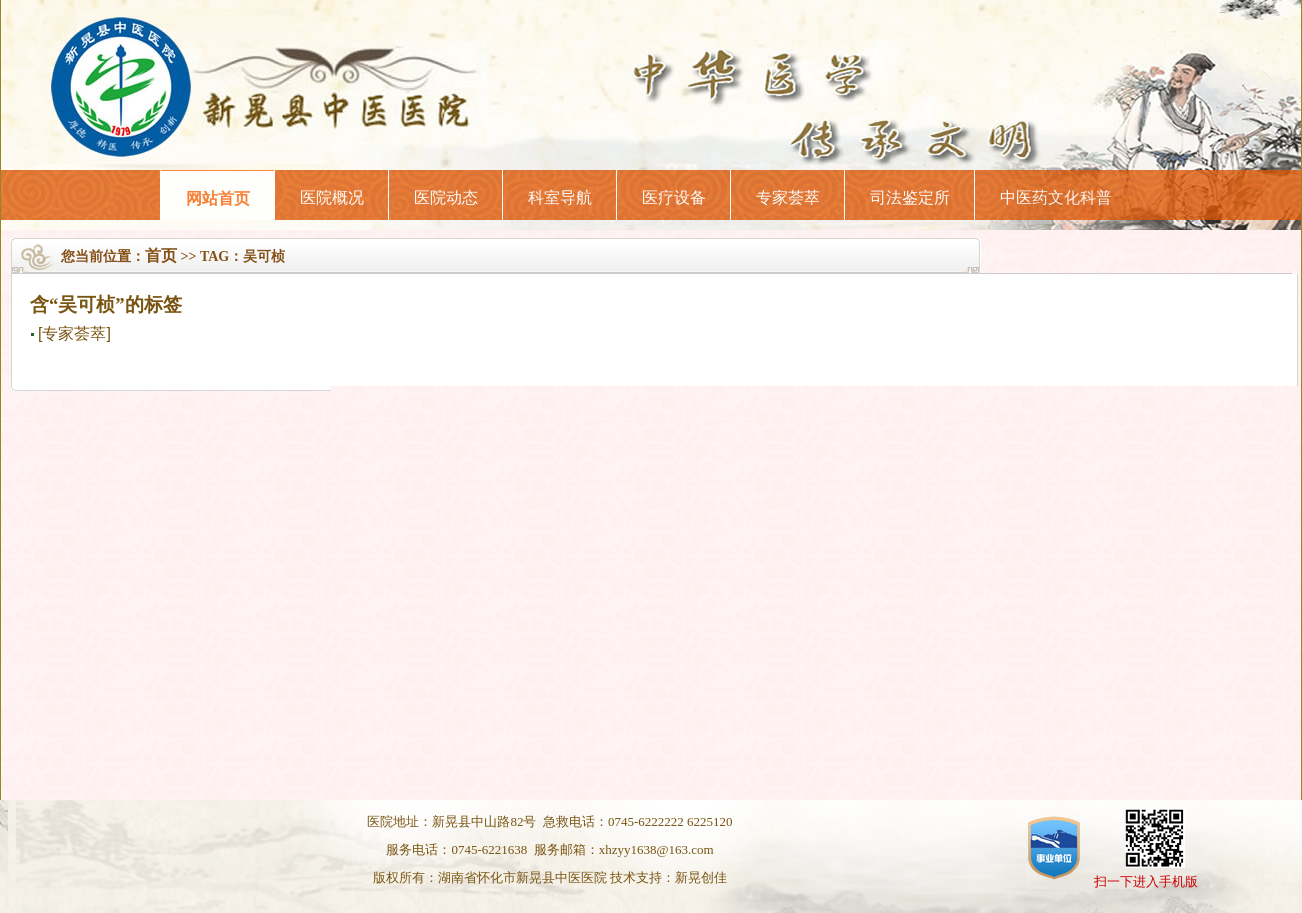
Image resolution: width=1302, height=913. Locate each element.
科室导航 (560, 197)
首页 (161, 255)
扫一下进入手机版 (1146, 881)
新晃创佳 (701, 877)
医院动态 (446, 197)
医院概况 (332, 197)
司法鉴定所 (910, 197)
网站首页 (218, 198)
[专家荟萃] (74, 333)
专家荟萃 (788, 197)
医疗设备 (674, 197)
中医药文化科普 (1056, 197)
